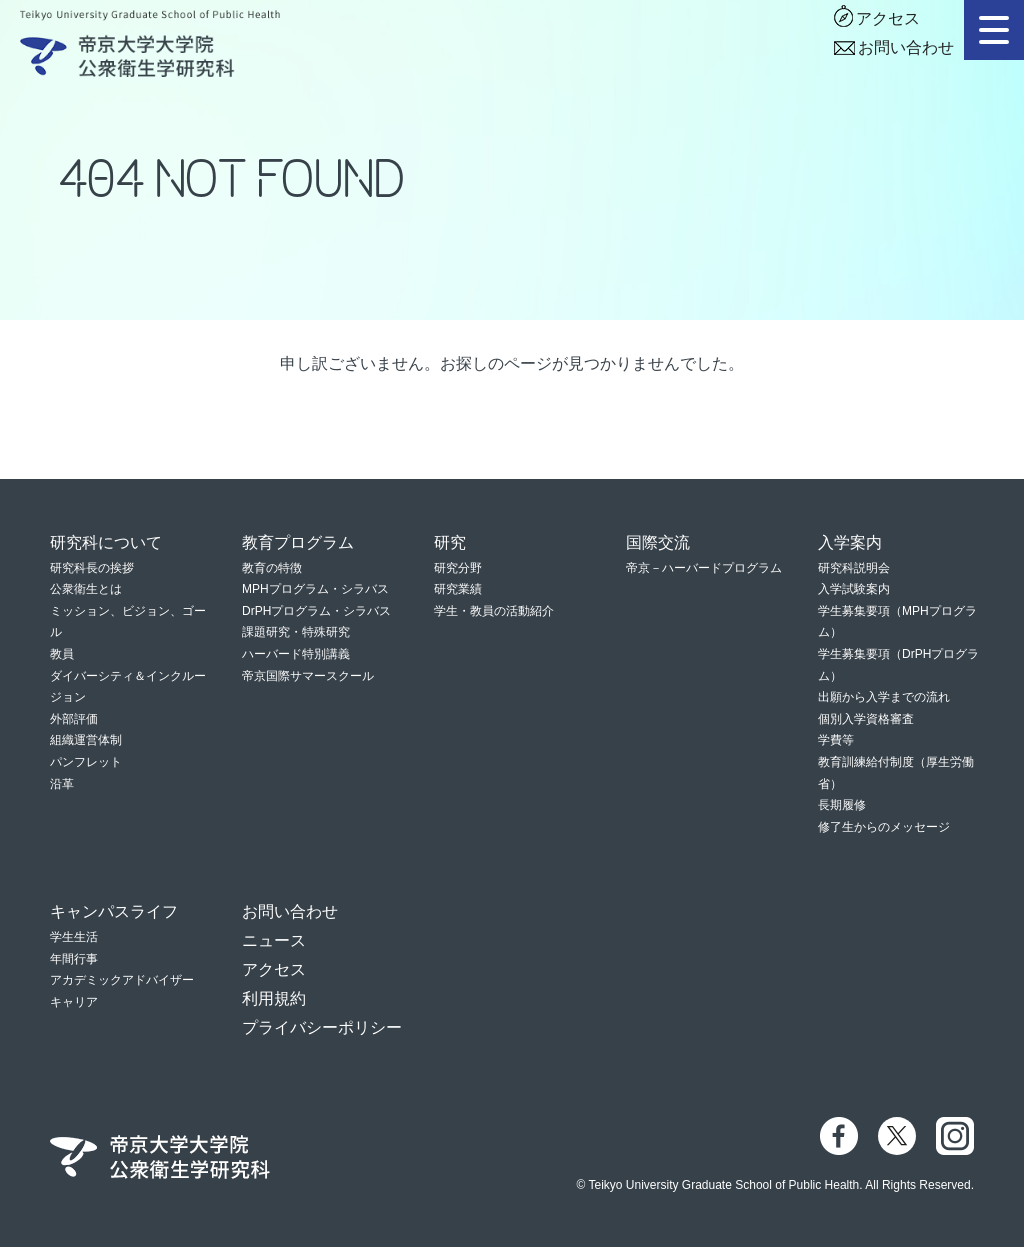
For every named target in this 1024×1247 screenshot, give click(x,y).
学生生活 (74, 937)
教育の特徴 (272, 568)
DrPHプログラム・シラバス (316, 611)
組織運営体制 (86, 740)
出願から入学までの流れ (884, 697)
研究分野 (458, 568)
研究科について (106, 542)
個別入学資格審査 (866, 719)
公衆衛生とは (86, 589)
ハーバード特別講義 (296, 654)
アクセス (888, 18)
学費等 (836, 740)
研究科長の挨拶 (92, 568)
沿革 (62, 784)
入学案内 (850, 542)
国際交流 (658, 542)
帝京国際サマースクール (308, 676)
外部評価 (74, 719)
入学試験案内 (854, 589)
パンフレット (86, 762)
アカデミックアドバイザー (122, 980)
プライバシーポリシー (322, 1027)
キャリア (74, 1002)
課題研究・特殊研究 (296, 632)
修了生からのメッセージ (884, 827)
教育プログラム (298, 542)
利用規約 (274, 998)
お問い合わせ (906, 47)
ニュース (274, 940)
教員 (62, 654)
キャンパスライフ (114, 911)
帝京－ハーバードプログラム (704, 568)
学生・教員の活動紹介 (494, 611)
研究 (450, 542)
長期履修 (842, 805)
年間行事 (74, 959)
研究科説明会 (854, 568)
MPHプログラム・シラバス (315, 589)
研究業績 (458, 589)
